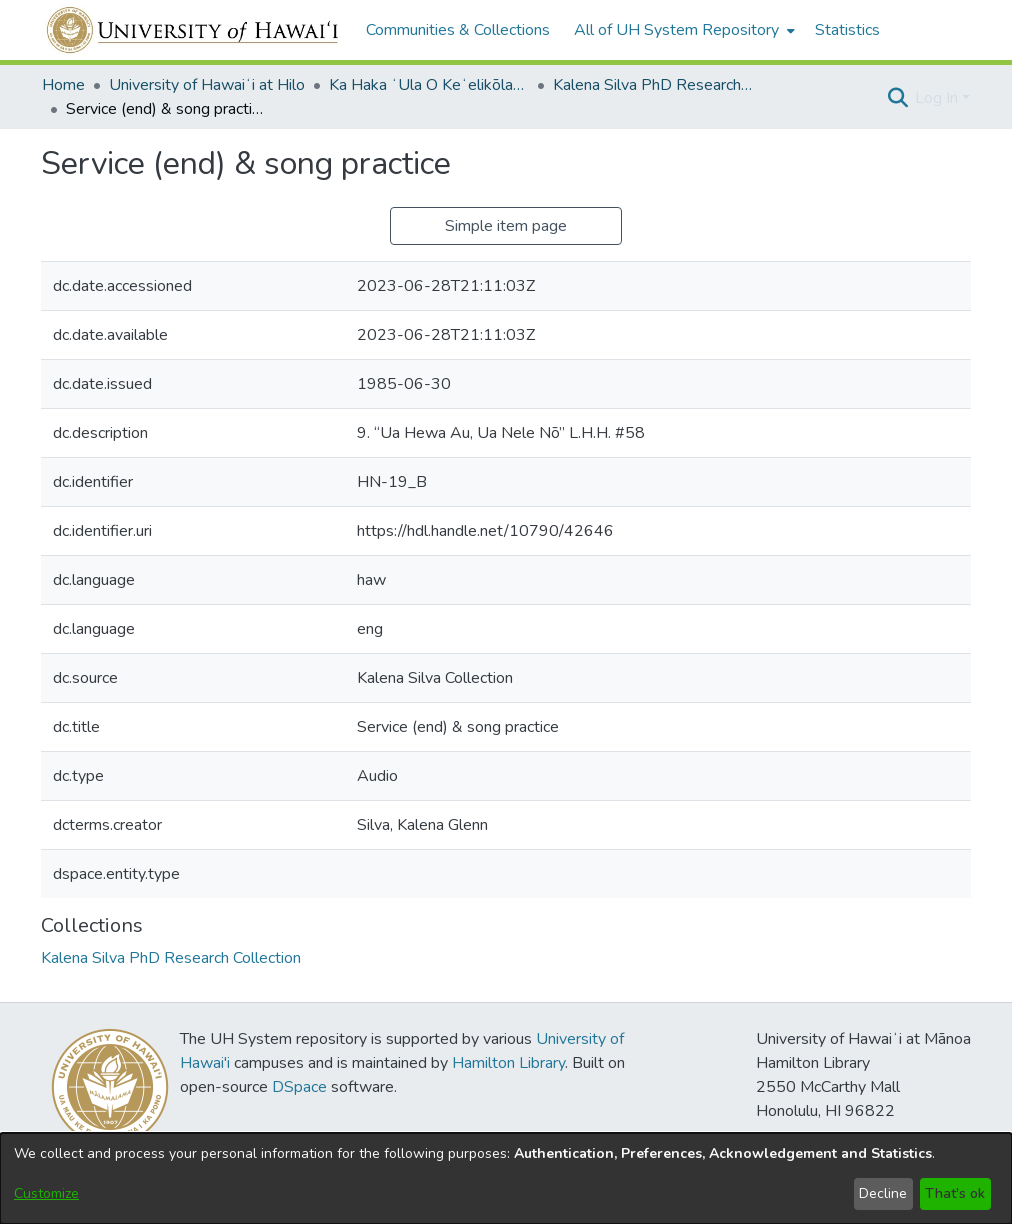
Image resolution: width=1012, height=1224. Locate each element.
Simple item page (506, 226)
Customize (46, 1193)
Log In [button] (938, 98)
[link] (171, 958)
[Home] (193, 30)
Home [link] (63, 85)
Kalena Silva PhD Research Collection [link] (653, 85)
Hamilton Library (508, 1063)
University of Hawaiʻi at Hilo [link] (207, 85)
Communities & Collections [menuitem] (458, 30)
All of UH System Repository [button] (676, 30)
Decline (883, 1193)
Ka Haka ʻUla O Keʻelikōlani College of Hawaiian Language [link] (429, 85)
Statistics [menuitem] (847, 30)
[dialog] (506, 1178)
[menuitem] (682, 30)
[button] (897, 98)
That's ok (955, 1193)
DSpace (299, 1087)
